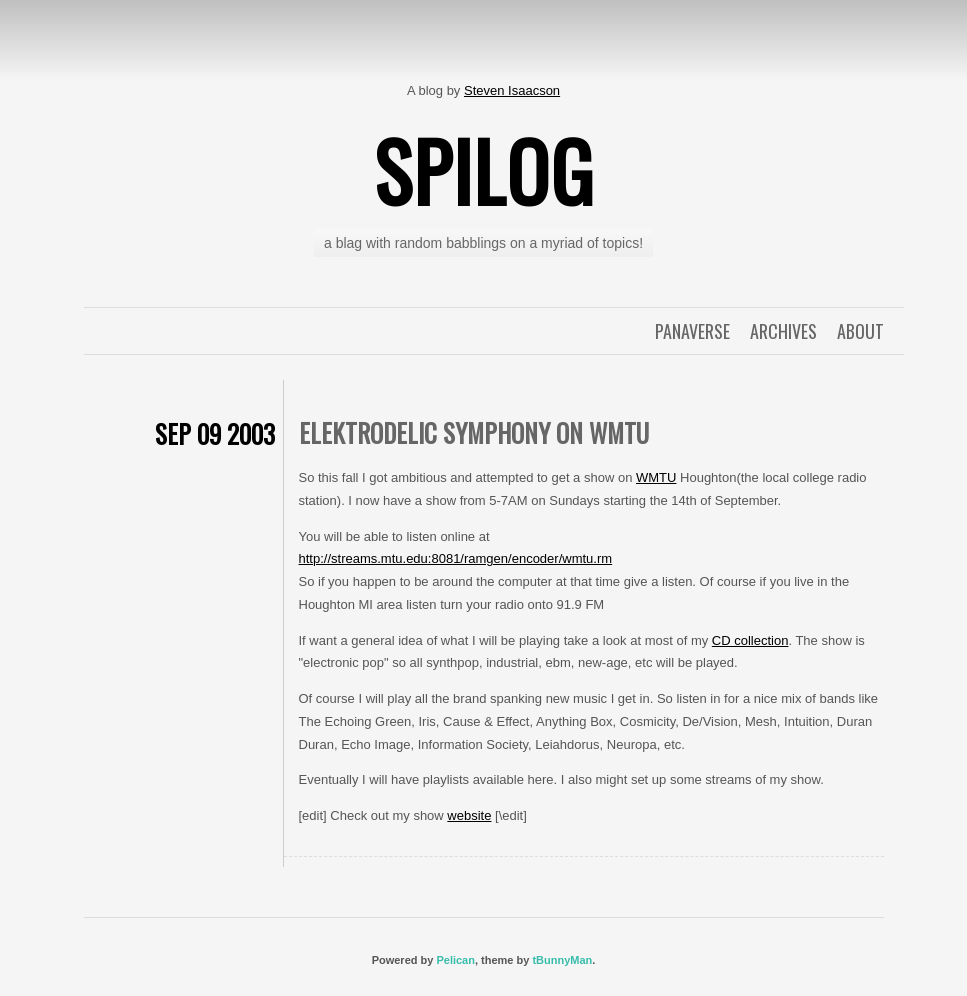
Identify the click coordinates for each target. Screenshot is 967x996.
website (469, 815)
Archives (783, 331)
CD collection (750, 640)
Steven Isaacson (512, 90)
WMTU (656, 477)
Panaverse (692, 331)
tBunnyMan (562, 960)
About (860, 331)
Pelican (455, 960)
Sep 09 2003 (215, 433)
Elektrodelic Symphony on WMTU (474, 432)
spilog (484, 170)
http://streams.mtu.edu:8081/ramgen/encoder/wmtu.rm (456, 558)
